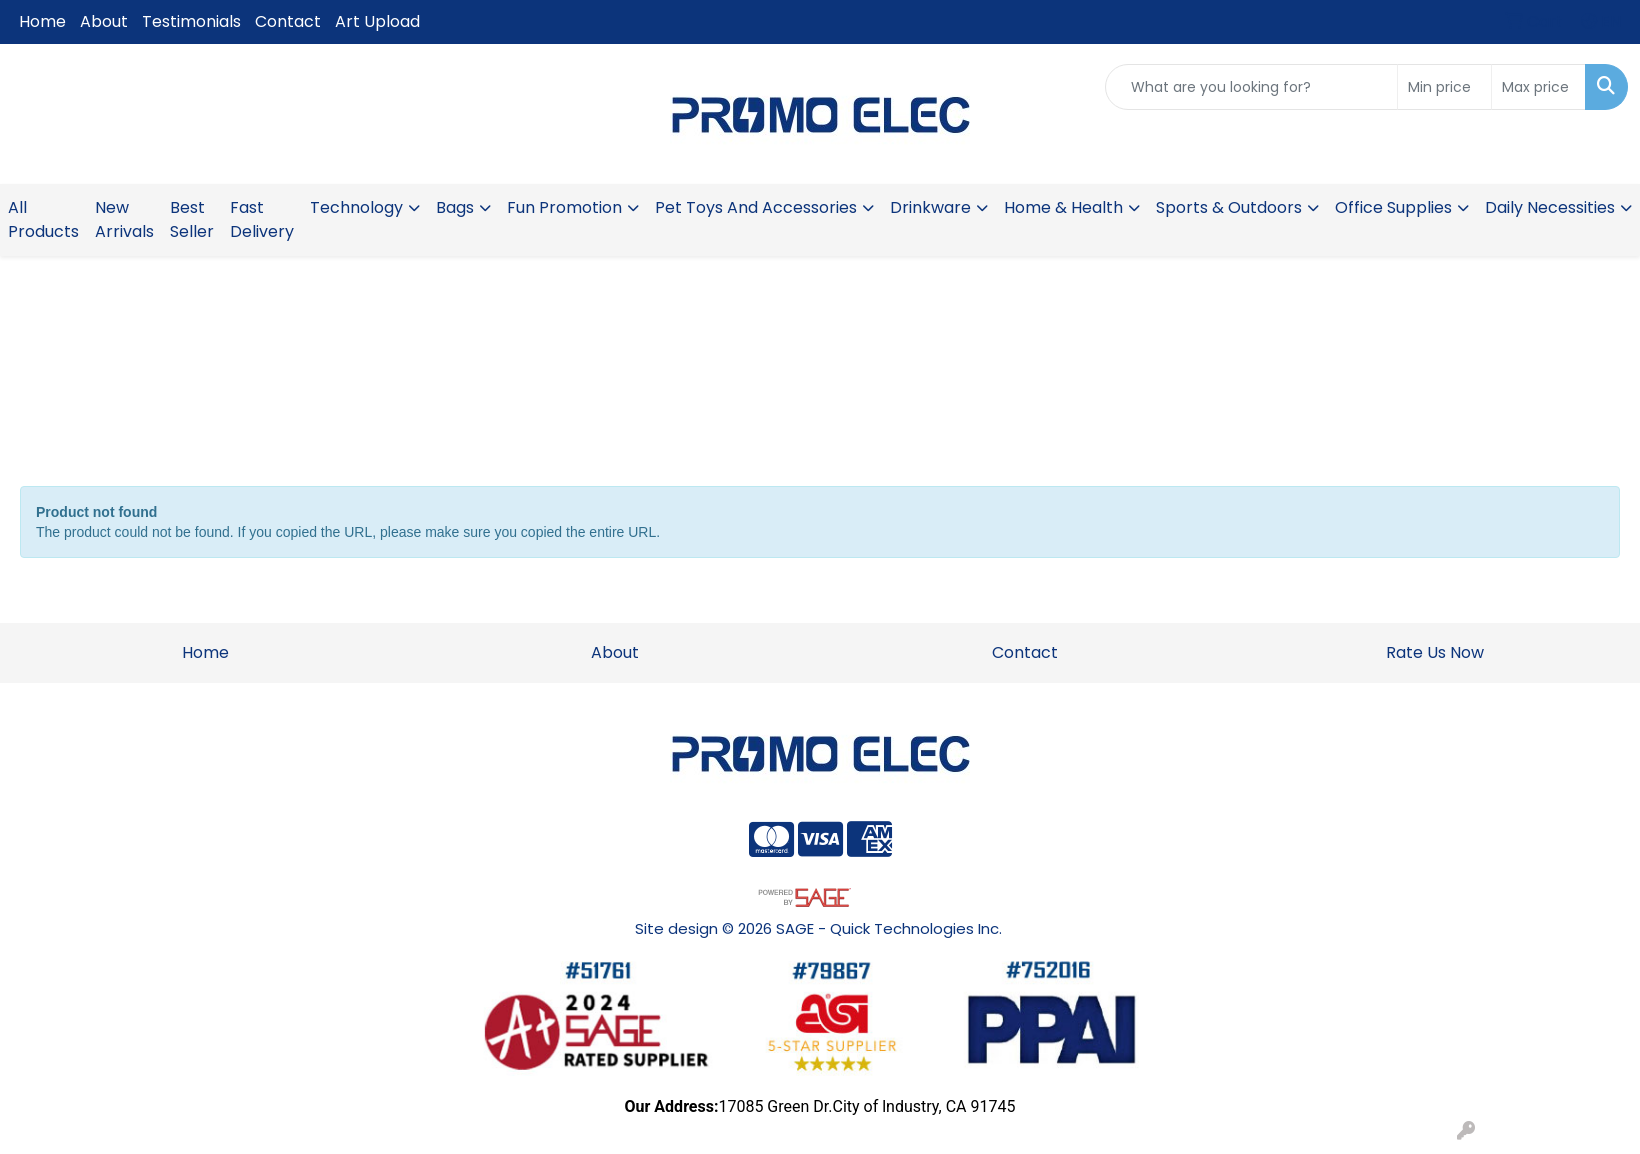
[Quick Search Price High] (1538, 87)
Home (42, 21)
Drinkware (930, 207)
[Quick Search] (1251, 87)
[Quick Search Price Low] (1444, 87)
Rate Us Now (1435, 652)
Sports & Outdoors (1229, 207)
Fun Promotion (564, 207)
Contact (288, 21)
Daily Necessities (1550, 207)
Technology (356, 207)
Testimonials (191, 21)
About (104, 21)
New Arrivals (124, 219)
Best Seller (192, 219)
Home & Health (1063, 207)
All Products (43, 219)
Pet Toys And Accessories (756, 207)
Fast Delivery (262, 219)
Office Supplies (1393, 207)
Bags (455, 207)
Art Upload (377, 21)
